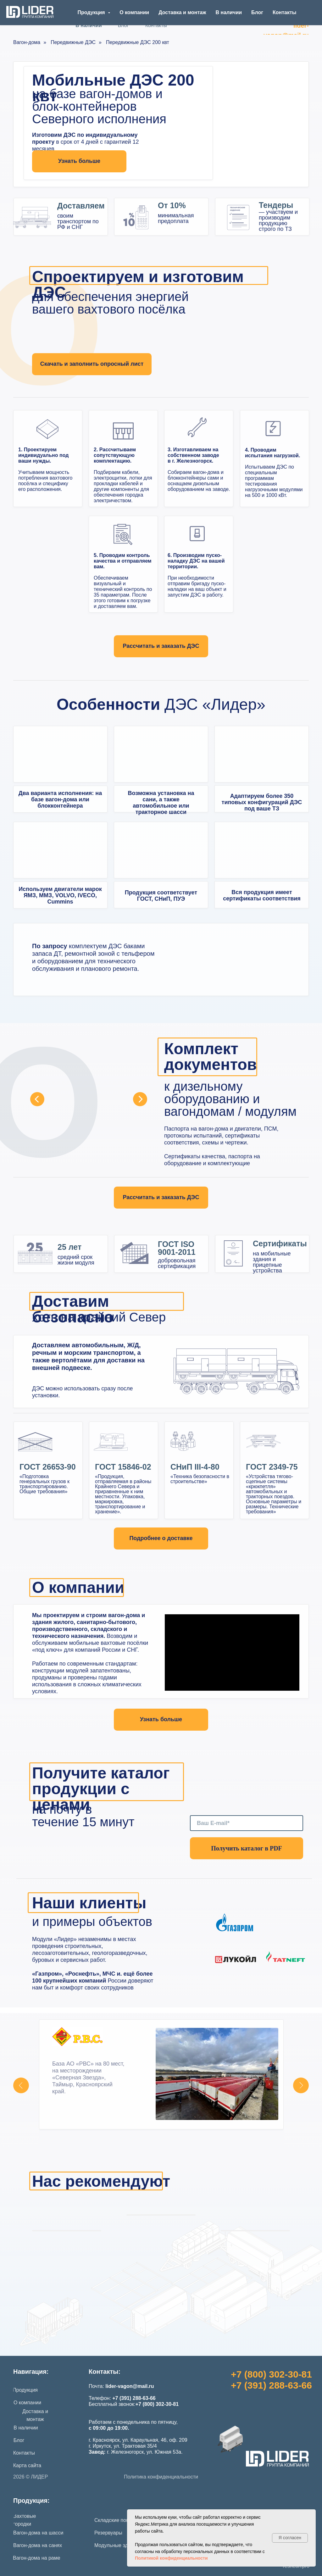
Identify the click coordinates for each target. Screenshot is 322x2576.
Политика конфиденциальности (161, 2476)
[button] (161, 646)
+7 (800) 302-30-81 (271, 2374)
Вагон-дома (26, 42)
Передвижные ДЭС (73, 42)
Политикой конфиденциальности (171, 2558)
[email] (246, 1823)
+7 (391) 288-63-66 (271, 2385)
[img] (60, 754)
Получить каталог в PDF (246, 1848)
